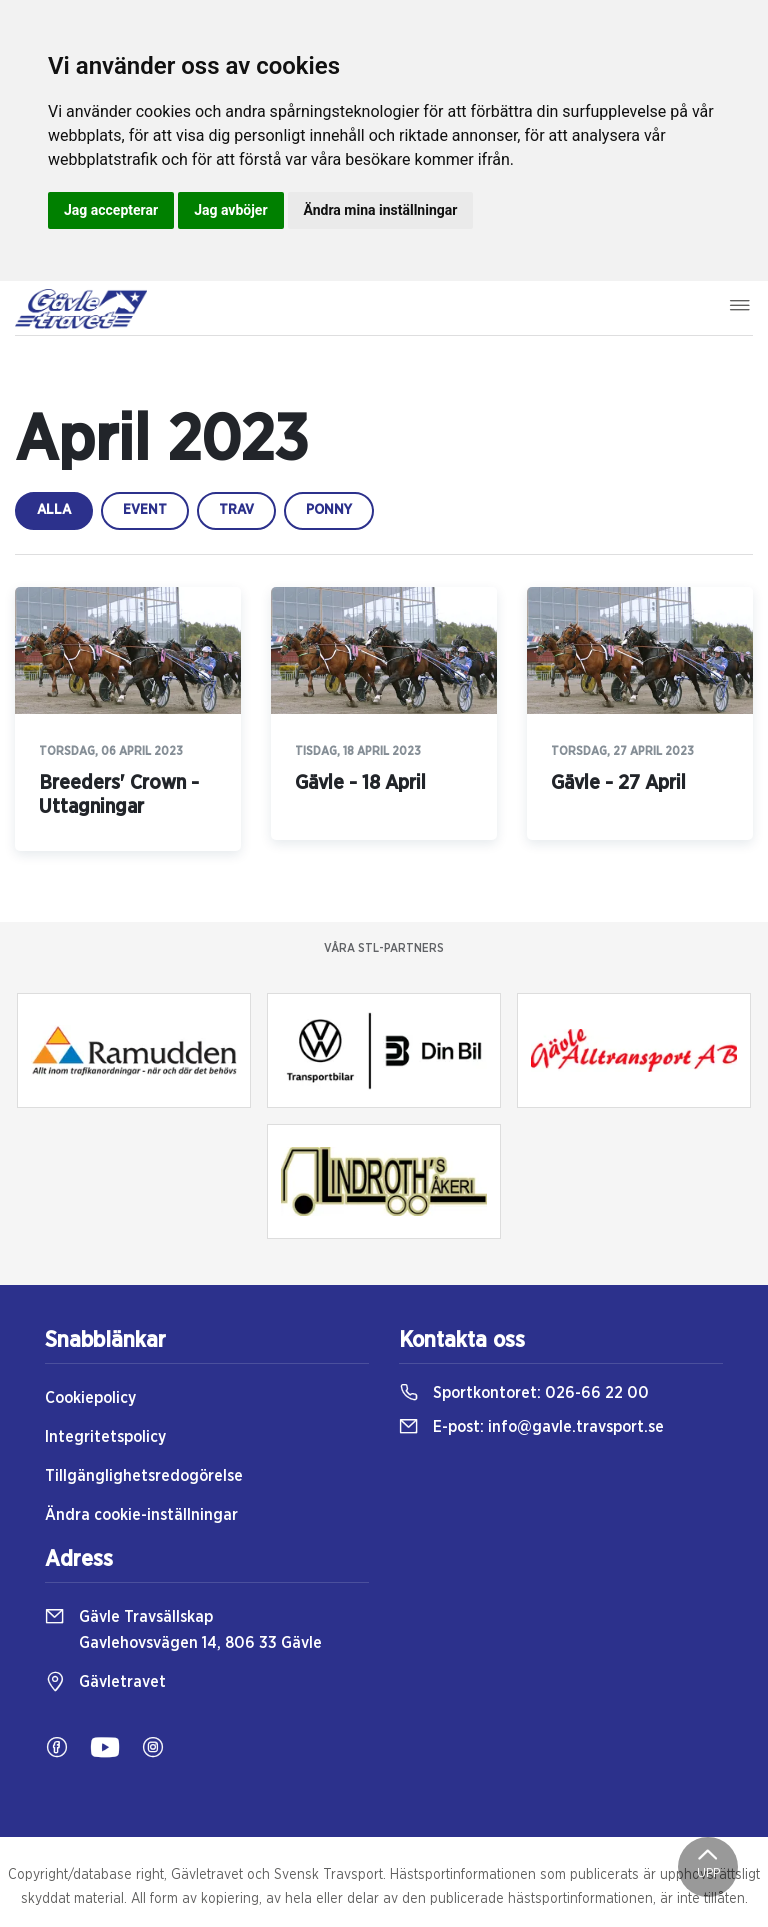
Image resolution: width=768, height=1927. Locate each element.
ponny (329, 510)
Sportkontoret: (524, 1393)
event (145, 510)
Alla (54, 510)
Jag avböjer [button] (230, 210)
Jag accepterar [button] (111, 210)
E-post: (531, 1427)
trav (236, 510)
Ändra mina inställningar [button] (381, 210)
